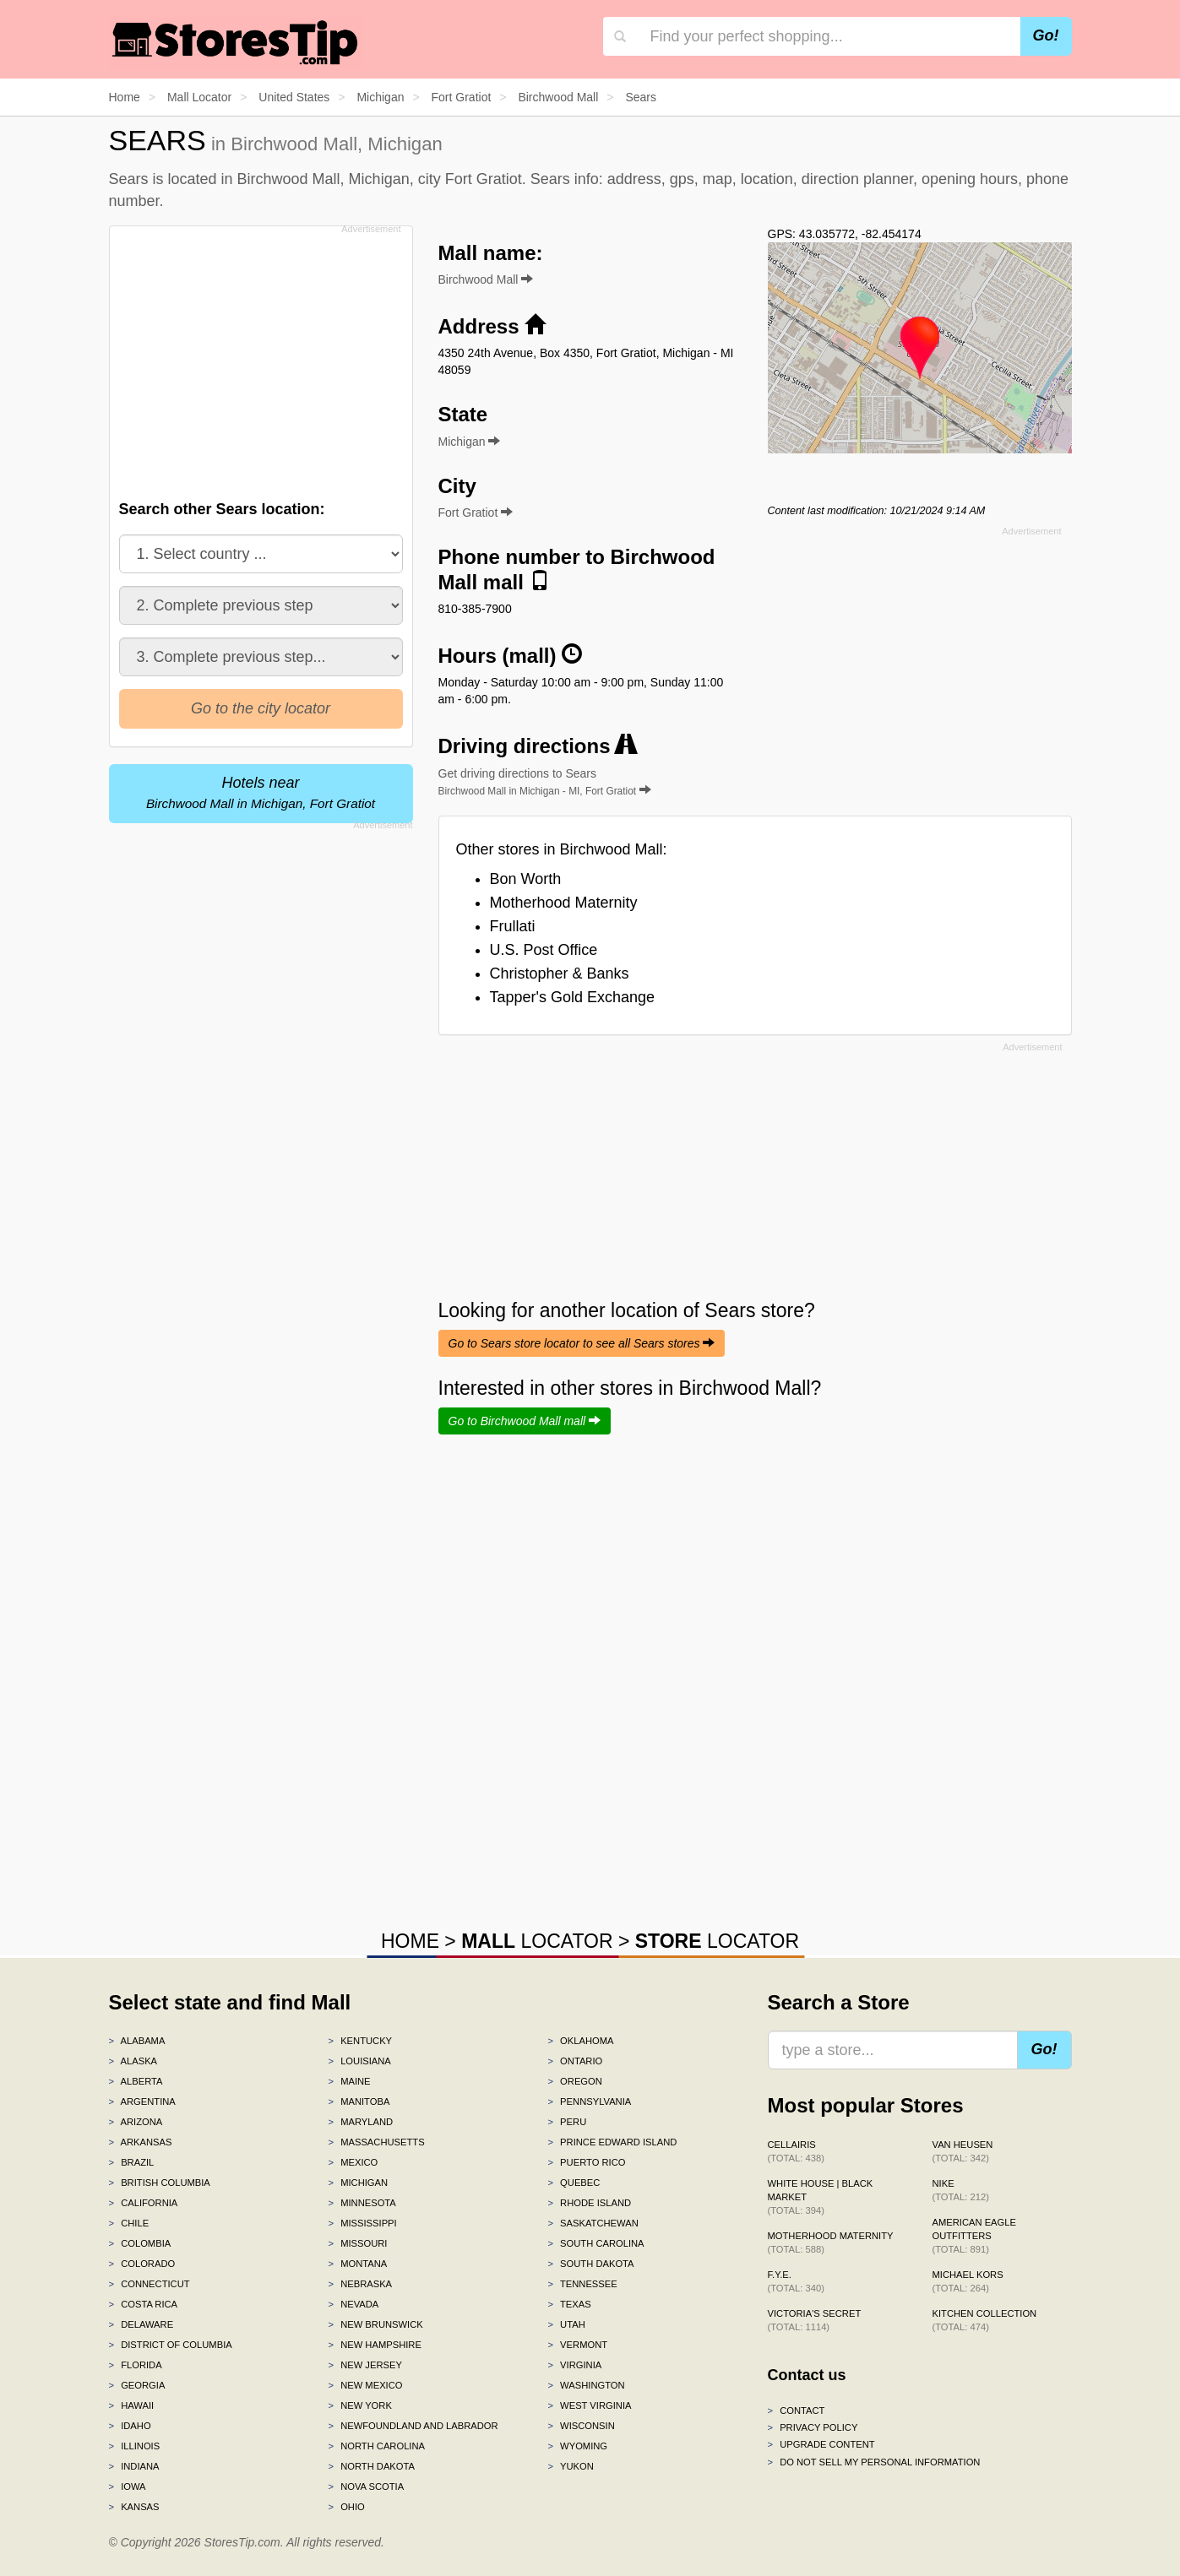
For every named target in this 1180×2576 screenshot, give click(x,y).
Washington (585, 2385)
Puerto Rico (586, 2162)
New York (359, 2405)
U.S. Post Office (544, 949)
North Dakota (371, 2466)
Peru (566, 2122)
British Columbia (159, 2182)
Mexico (353, 2162)
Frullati (513, 926)
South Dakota (590, 2264)
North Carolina (376, 2446)
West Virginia (589, 2405)
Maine (349, 2081)
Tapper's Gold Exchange (572, 997)
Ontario (574, 2061)
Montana (357, 2264)
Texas (568, 2304)
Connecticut (149, 2284)
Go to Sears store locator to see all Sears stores (582, 1343)
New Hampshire (374, 2345)
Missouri (357, 2243)
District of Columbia (170, 2345)
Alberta (136, 2081)
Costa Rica (143, 2304)
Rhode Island (589, 2203)
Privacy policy (813, 2427)
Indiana (134, 2466)
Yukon (570, 2466)
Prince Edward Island (612, 2142)
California (143, 2203)
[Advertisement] (259, 358)
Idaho (130, 2426)
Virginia (574, 2365)
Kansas (134, 2507)
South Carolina (595, 2243)
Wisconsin (580, 2426)
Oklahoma (580, 2041)
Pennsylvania (589, 2101)
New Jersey (364, 2365)
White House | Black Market (820, 2196)
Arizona (136, 2122)
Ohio (346, 2507)
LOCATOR (536, 1941)
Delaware (141, 2324)
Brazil (132, 2162)
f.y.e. (796, 2281)
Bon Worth (526, 878)
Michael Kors (968, 2281)
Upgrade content (821, 2444)
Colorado (142, 2264)
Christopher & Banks (559, 973)
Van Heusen (963, 2151)
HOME (410, 1941)
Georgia (137, 2385)
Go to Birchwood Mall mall (525, 1421)
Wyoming (577, 2446)
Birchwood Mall (486, 279)
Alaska (133, 2061)
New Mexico (365, 2385)
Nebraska (360, 2284)
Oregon (574, 2081)
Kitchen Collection (985, 2320)
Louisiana (359, 2061)
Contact (796, 2410)
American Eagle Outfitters (974, 2235)
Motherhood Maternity (564, 902)
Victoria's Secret (815, 2320)
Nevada (353, 2304)
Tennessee (582, 2284)
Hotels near (260, 792)
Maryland (360, 2122)
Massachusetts (376, 2142)
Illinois (134, 2446)
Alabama (137, 2041)
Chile (129, 2223)
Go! (1046, 35)
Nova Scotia (366, 2486)
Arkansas (140, 2142)
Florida (135, 2365)
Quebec (573, 2182)
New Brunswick (375, 2324)
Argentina (142, 2101)
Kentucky (360, 2041)
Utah (566, 2324)
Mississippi (362, 2223)
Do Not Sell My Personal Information (874, 2462)
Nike (961, 2190)
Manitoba (358, 2101)
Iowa (127, 2486)
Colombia (140, 2243)
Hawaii (132, 2405)
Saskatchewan (592, 2223)
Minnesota (361, 2203)
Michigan (358, 2182)
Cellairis (796, 2151)
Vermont (577, 2345)
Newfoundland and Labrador (413, 2426)
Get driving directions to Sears (544, 782)
